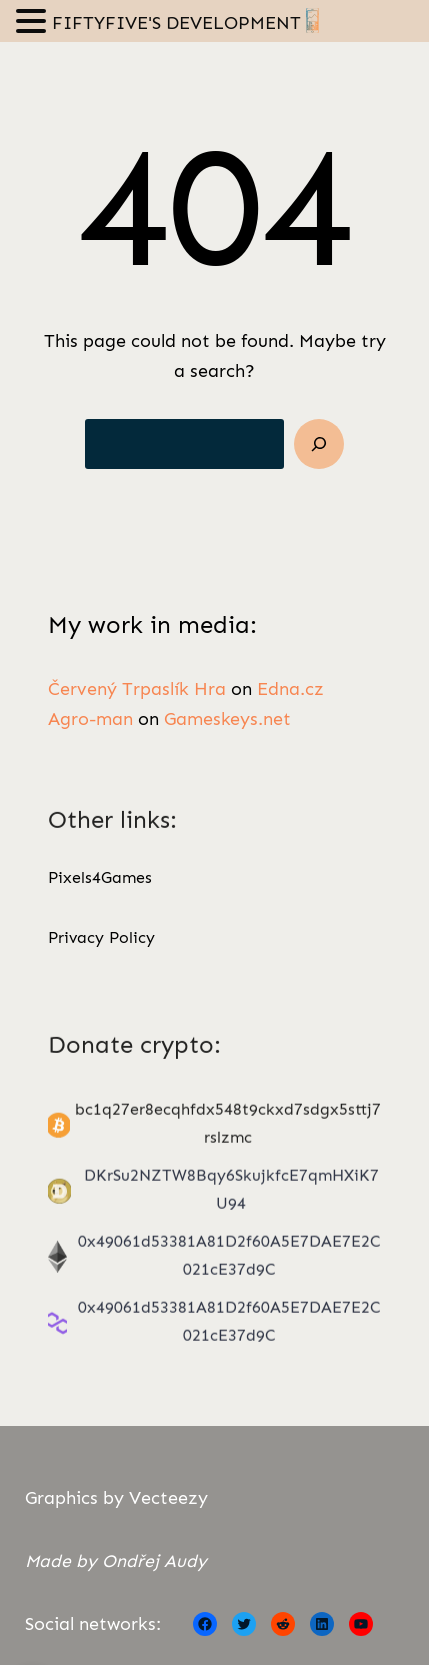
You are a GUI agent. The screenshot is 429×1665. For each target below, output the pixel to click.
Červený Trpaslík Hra (137, 690)
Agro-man (90, 721)
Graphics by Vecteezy (116, 1498)
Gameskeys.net (227, 721)
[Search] (319, 444)
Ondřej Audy (154, 1561)
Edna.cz (290, 690)
